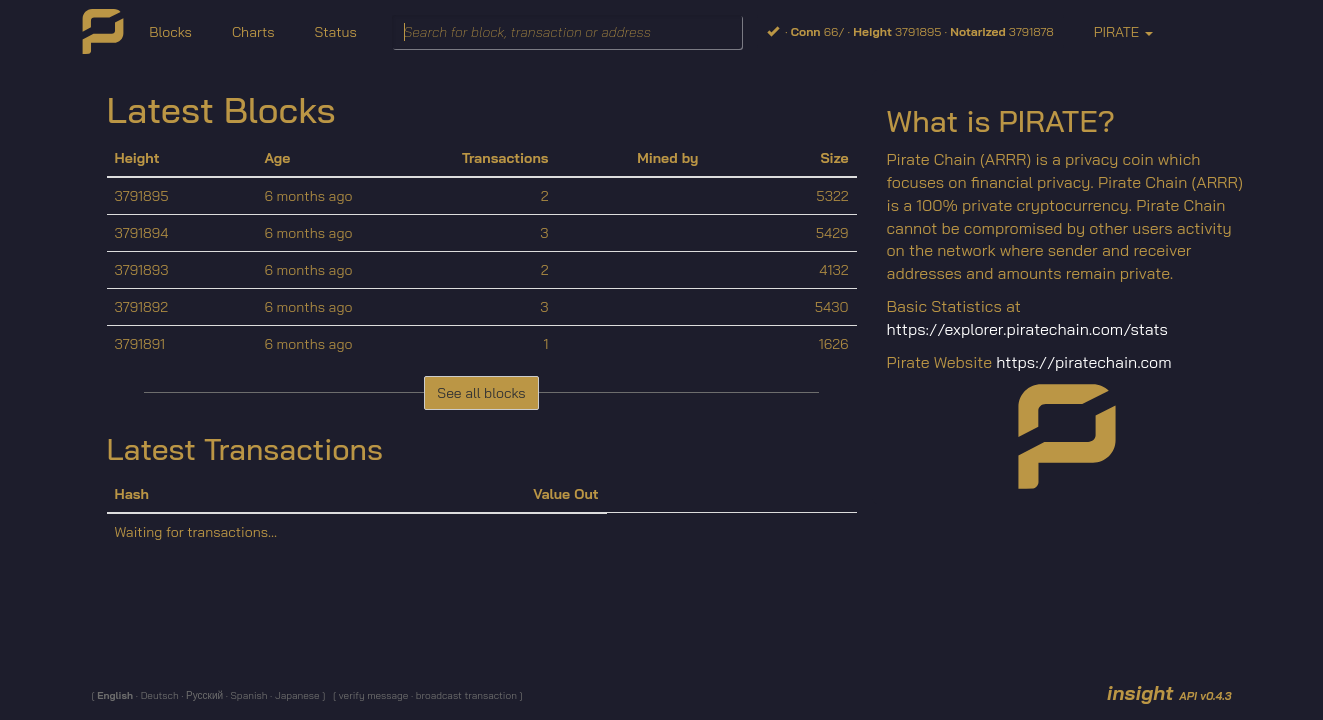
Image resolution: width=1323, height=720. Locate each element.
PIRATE (1123, 32)
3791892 (142, 307)
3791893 (142, 270)
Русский (203, 695)
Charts (253, 32)
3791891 (140, 344)
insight (1169, 692)
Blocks (170, 32)
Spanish (248, 695)
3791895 (142, 196)
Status (335, 32)
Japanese (296, 695)
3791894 (142, 233)
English (116, 695)
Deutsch (158, 695)
